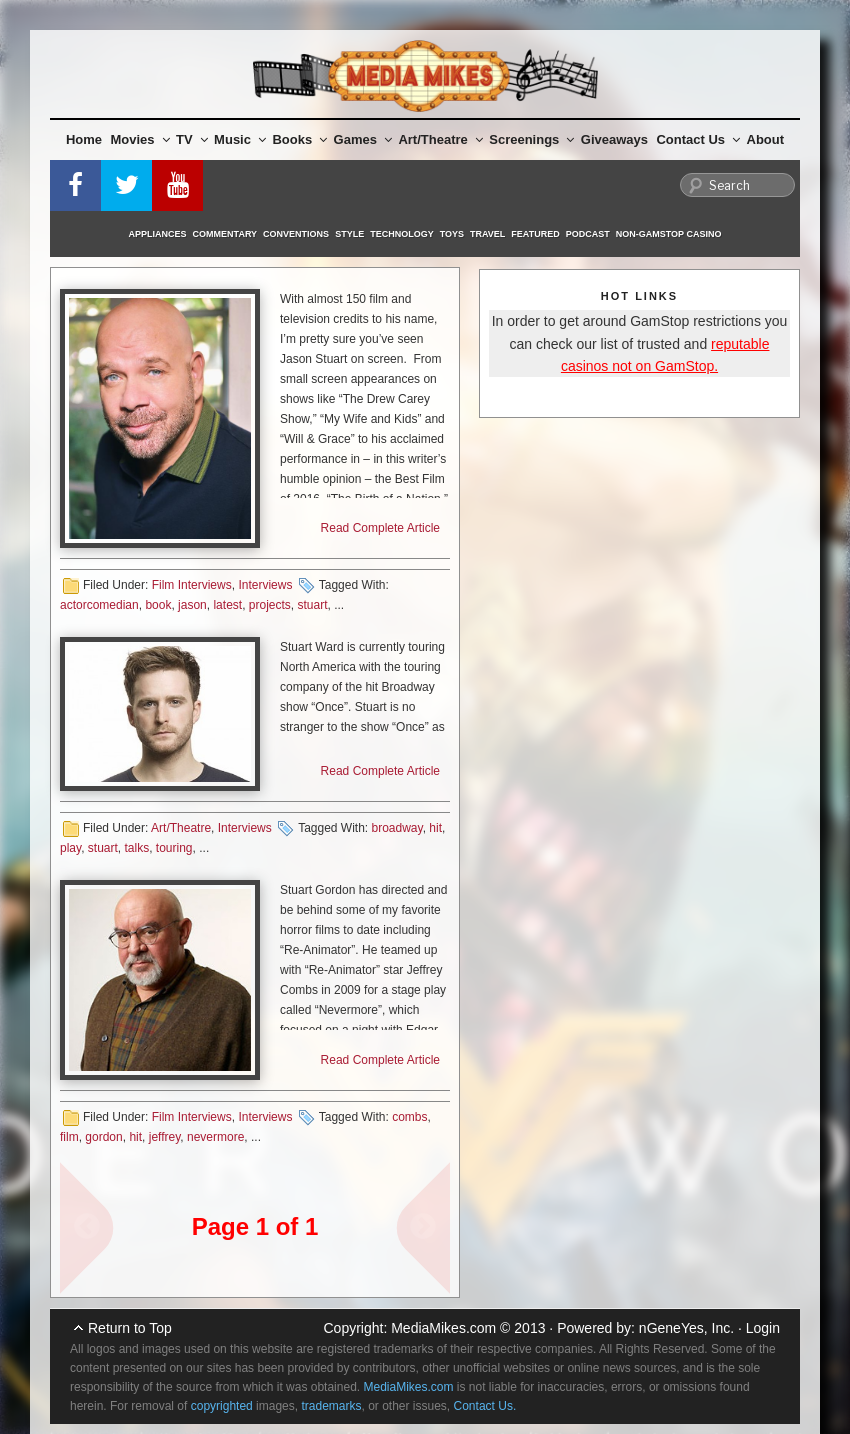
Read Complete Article (380, 528)
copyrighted (222, 1406)
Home (84, 139)
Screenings (531, 139)
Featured (535, 234)
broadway (397, 828)
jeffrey (165, 1137)
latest (227, 605)
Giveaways (614, 139)
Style (349, 234)
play (70, 848)
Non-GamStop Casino (669, 234)
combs (409, 1117)
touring (174, 848)
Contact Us (698, 139)
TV (192, 139)
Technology (402, 234)
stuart (313, 605)
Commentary (225, 234)
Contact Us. (485, 1406)
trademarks (331, 1406)
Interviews (265, 585)
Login (763, 1328)
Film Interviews (192, 585)
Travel (487, 234)
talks (136, 848)
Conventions (296, 234)
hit (435, 828)
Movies (140, 139)
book (158, 605)
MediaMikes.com (443, 1328)
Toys (452, 234)
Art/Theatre (440, 139)
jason (192, 605)
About (766, 139)
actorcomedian (99, 605)
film (69, 1137)
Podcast (588, 234)
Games (363, 139)
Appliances (158, 234)
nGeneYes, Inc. (686, 1328)
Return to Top (130, 1328)
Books (299, 139)
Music (240, 139)
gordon (103, 1137)
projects (270, 605)
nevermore (215, 1137)
